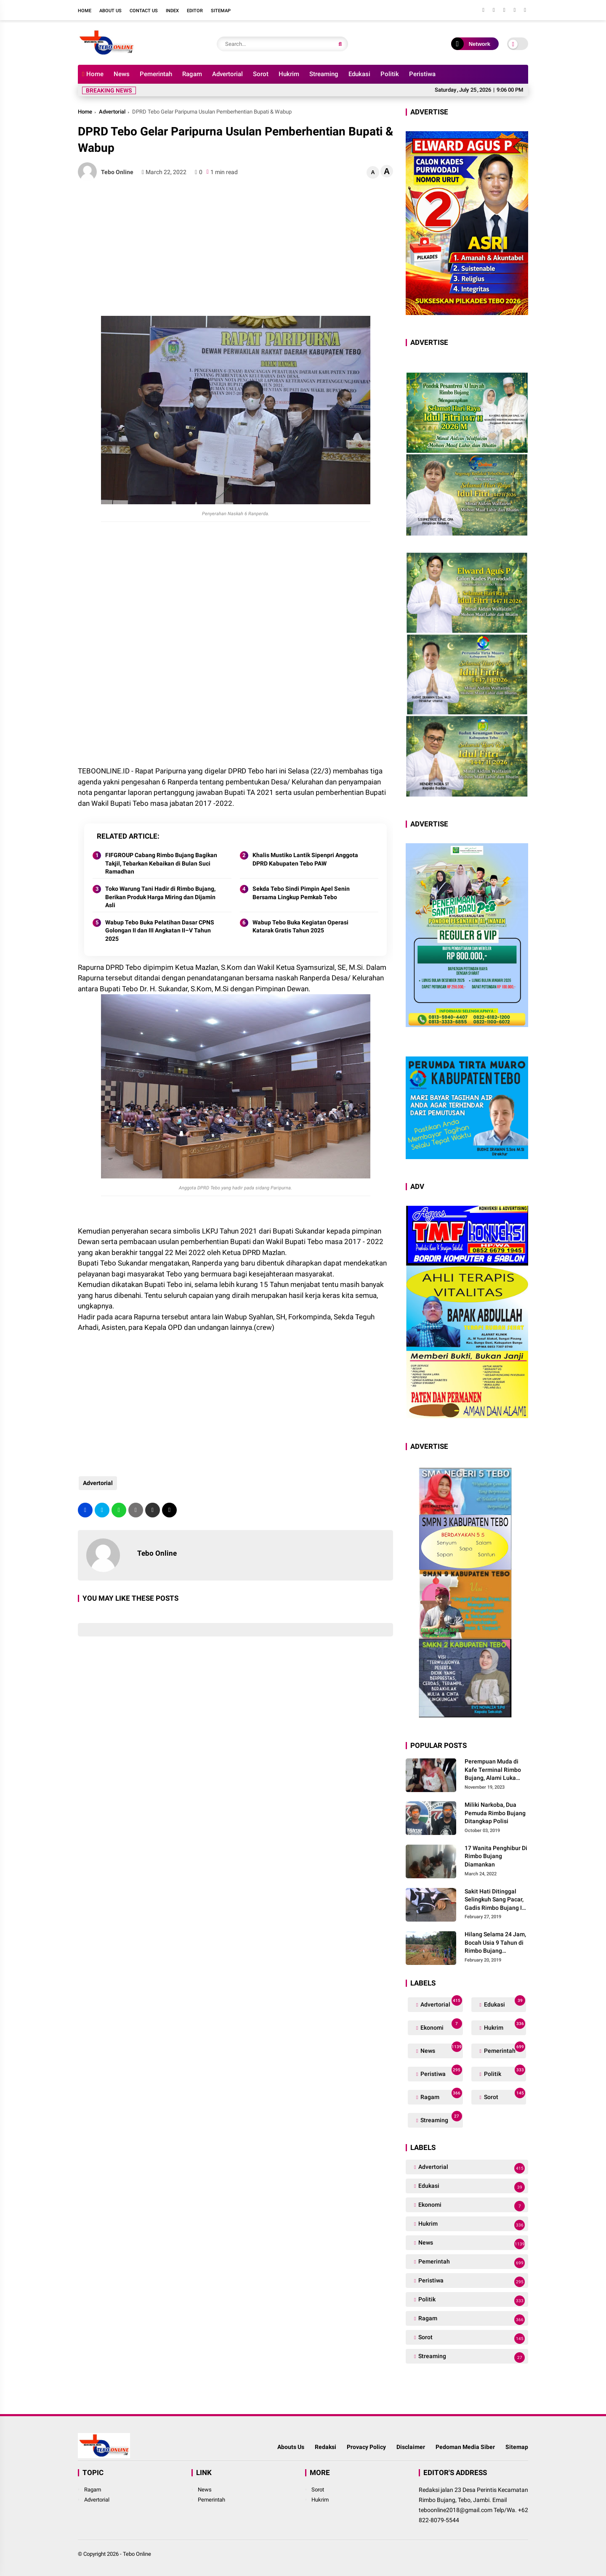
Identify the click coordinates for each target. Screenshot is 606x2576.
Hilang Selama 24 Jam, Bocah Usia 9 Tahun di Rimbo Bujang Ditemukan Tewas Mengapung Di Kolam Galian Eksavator (495, 1943)
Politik (389, 74)
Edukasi (359, 74)
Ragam (192, 74)
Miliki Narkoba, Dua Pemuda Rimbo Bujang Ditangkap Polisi (495, 1812)
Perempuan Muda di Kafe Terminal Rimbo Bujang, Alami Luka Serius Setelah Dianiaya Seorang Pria (496, 1770)
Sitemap (221, 10)
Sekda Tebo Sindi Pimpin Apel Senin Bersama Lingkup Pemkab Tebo (301, 892)
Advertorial (227, 74)
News (122, 74)
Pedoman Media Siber (465, 2447)
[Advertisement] (235, 248)
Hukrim (289, 74)
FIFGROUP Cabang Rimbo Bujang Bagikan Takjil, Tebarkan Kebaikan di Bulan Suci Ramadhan (161, 863)
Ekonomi (440, 2025)
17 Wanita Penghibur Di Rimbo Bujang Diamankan (496, 1856)
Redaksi (325, 2447)
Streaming (323, 74)
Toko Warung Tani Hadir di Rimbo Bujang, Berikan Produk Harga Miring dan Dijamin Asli (160, 896)
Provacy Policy (366, 2447)
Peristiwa (422, 74)
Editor (195, 10)
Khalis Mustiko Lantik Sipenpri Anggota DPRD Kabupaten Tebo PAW (305, 859)
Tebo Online (137, 2554)
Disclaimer (410, 2447)
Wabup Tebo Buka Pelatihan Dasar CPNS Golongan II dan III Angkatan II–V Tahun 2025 (159, 930)
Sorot (260, 74)
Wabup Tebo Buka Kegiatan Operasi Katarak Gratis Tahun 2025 (300, 926)
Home (84, 10)
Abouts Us (290, 2447)
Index (172, 10)
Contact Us (144, 10)
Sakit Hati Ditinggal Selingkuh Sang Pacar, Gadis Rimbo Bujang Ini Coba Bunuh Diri (496, 1900)
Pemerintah (156, 74)
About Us (110, 10)
